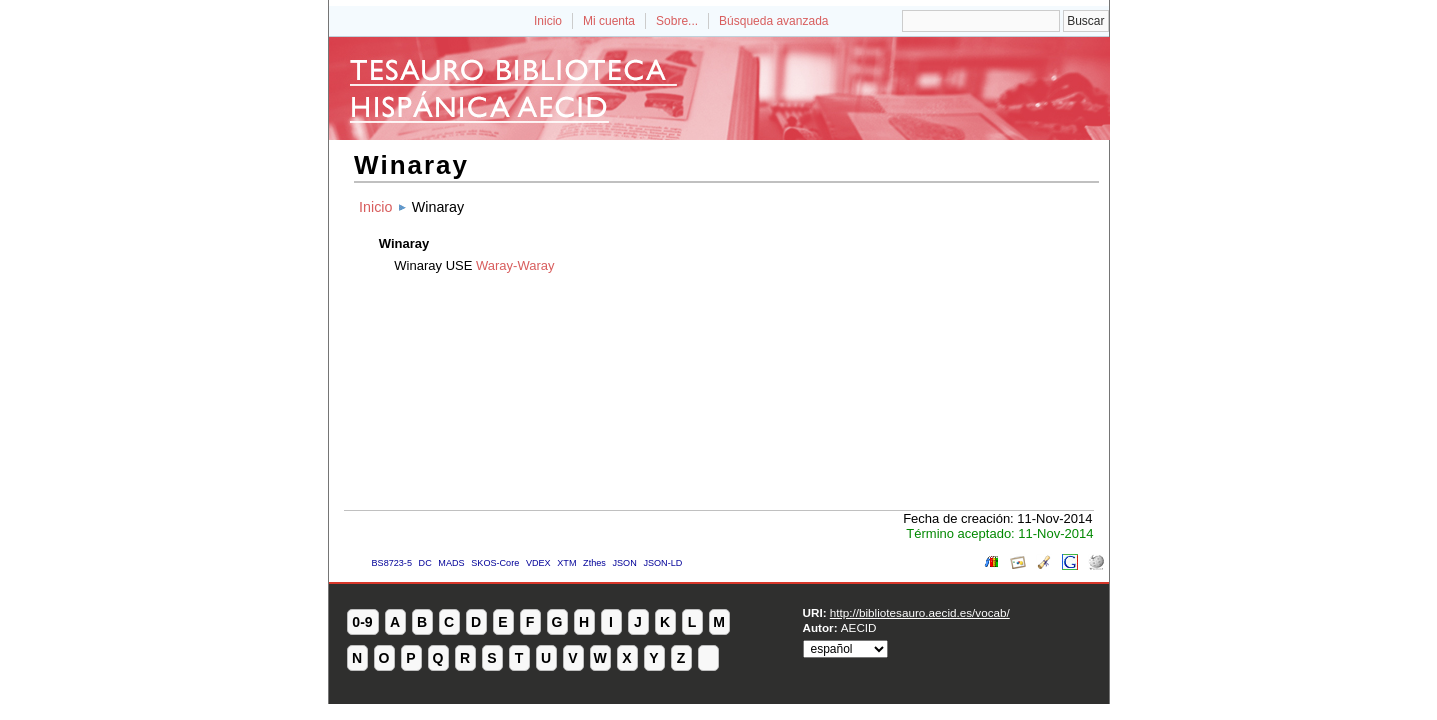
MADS (451, 563)
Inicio (548, 21)
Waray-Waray (515, 265)
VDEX (538, 563)
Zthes (594, 563)
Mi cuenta (609, 21)
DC (425, 563)
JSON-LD (662, 563)
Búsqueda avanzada (773, 21)
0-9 (362, 622)
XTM (566, 563)
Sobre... (677, 21)
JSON (624, 563)
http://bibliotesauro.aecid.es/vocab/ (920, 612)
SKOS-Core (495, 563)
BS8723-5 (392, 563)
